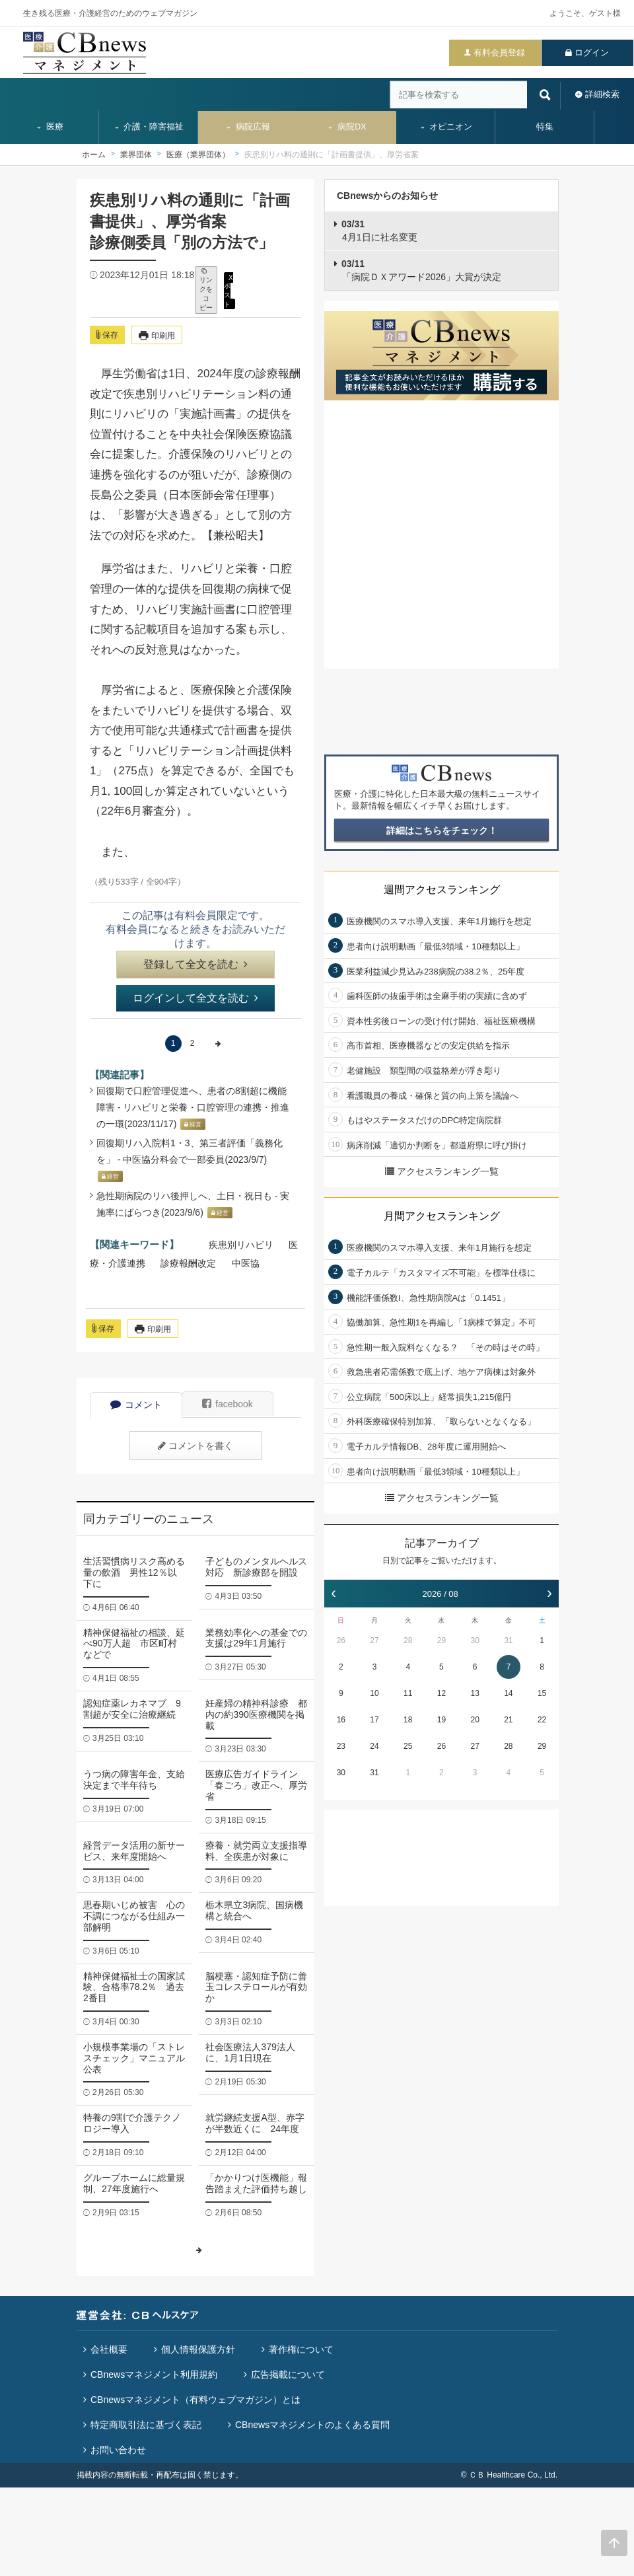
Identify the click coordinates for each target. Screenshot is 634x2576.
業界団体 (136, 154)
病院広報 (247, 126)
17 (374, 1719)
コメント (136, 1404)
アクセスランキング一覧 (442, 1171)
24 (374, 1746)
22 (542, 1719)
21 (508, 1719)
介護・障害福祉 (149, 126)
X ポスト (228, 290)
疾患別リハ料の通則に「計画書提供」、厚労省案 (331, 154)
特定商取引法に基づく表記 (145, 2424)
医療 (49, 126)
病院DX (346, 126)
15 (542, 1693)
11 (408, 1693)
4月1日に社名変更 (379, 230)
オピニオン (446, 126)
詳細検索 (602, 94)
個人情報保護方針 (198, 2349)
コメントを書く (195, 1445)
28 (408, 1640)
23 (341, 1746)
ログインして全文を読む (195, 998)
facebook (227, 1404)
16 (341, 1719)
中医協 (246, 1263)
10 (374, 1693)
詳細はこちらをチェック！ (441, 830)
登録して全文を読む (195, 964)
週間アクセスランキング (442, 889)
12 (441, 1693)
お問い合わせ (118, 2450)
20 (474, 1719)
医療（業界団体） (198, 154)
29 (441, 1640)
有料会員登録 (499, 52)
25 (408, 1746)
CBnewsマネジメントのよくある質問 (312, 2424)
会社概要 (108, 2349)
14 (508, 1693)
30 (474, 1640)
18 (408, 1719)
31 (508, 1640)
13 (474, 1693)
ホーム (94, 154)
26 (341, 1640)
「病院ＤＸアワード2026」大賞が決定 (421, 270)
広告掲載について (288, 2374)
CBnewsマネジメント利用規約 (153, 2374)
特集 (544, 126)
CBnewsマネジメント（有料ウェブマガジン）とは (195, 2399)
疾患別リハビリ (241, 1244)
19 (441, 1719)
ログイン (592, 52)
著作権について (301, 2349)
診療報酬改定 (188, 1263)
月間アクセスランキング (442, 1216)
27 (374, 1640)
